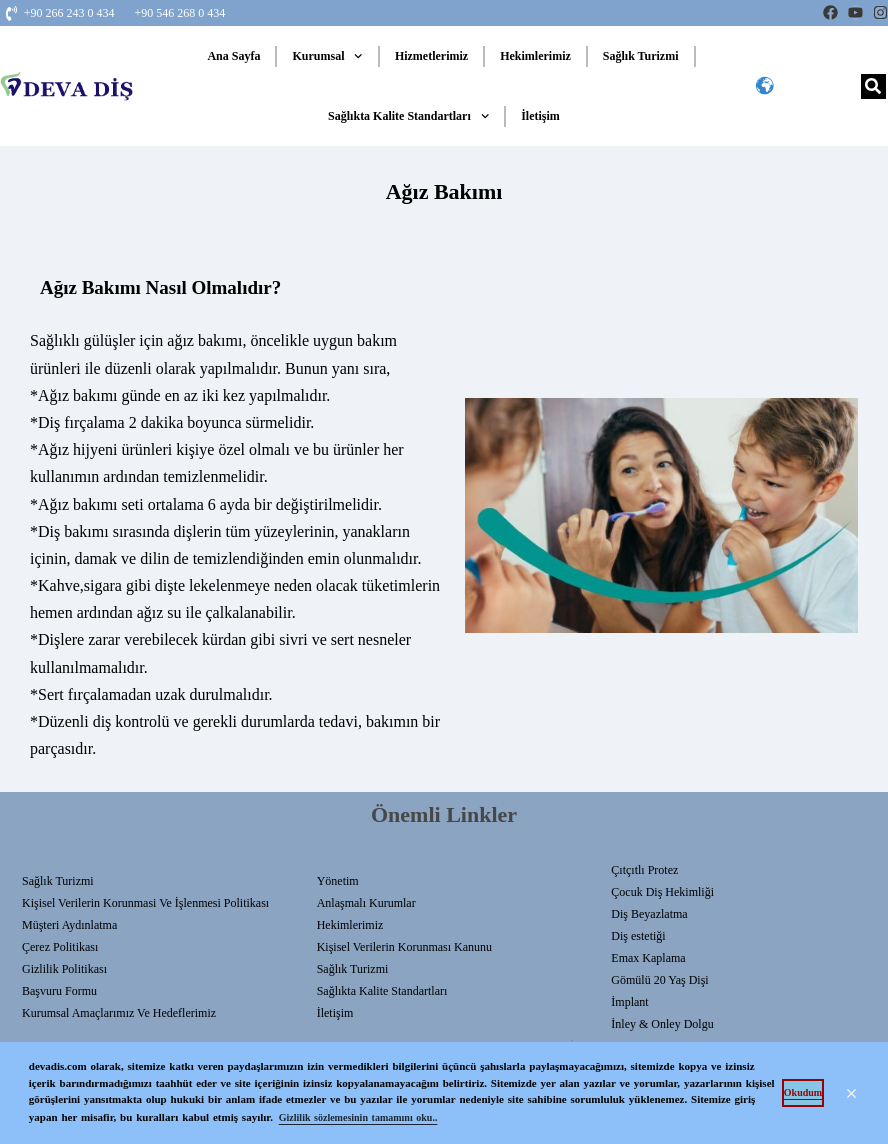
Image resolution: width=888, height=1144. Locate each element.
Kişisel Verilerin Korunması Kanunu (404, 947)
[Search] (873, 86)
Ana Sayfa (233, 56)
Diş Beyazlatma (649, 914)
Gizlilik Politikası (64, 969)
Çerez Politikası (60, 947)
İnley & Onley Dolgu (662, 1024)
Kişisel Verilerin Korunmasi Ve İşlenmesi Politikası (145, 903)
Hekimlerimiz (535, 56)
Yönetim (338, 881)
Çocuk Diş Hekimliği (662, 892)
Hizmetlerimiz (431, 56)
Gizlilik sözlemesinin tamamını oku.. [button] (358, 1117)
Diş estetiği (638, 936)
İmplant (629, 1002)
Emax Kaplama (648, 958)
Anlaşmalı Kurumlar (366, 903)
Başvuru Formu (59, 991)
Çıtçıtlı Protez (644, 870)
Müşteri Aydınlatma (69, 925)
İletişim (540, 116)
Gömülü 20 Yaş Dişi (659, 980)
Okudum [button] (803, 1092)
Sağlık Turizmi (641, 56)
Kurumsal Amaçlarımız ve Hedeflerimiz (119, 1013)
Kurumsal (327, 56)
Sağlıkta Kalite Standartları (408, 116)
